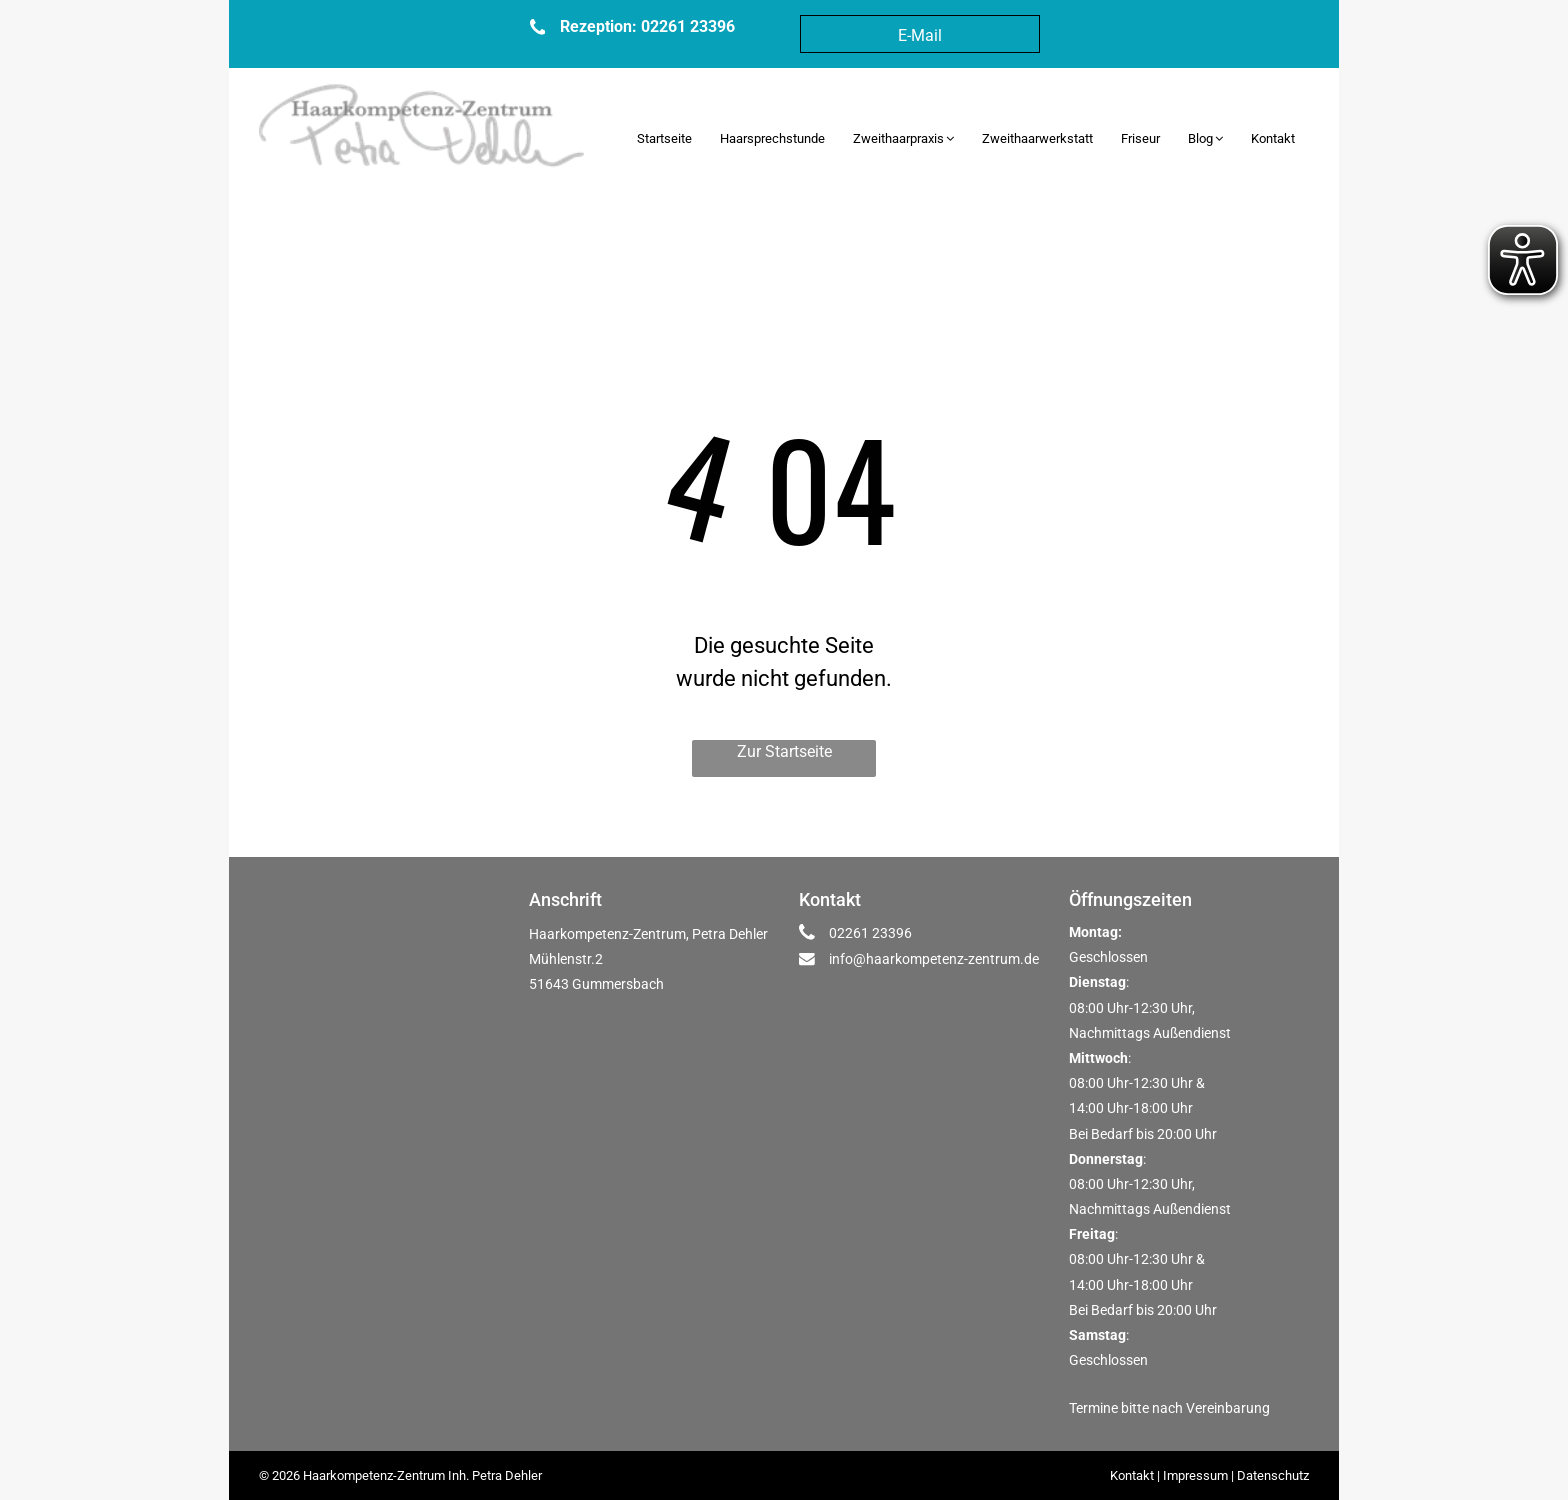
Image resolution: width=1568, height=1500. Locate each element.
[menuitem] (664, 139)
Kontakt (1132, 1475)
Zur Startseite (784, 751)
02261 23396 (870, 933)
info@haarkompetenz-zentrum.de (934, 959)
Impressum (1195, 1475)
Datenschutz (1273, 1475)
